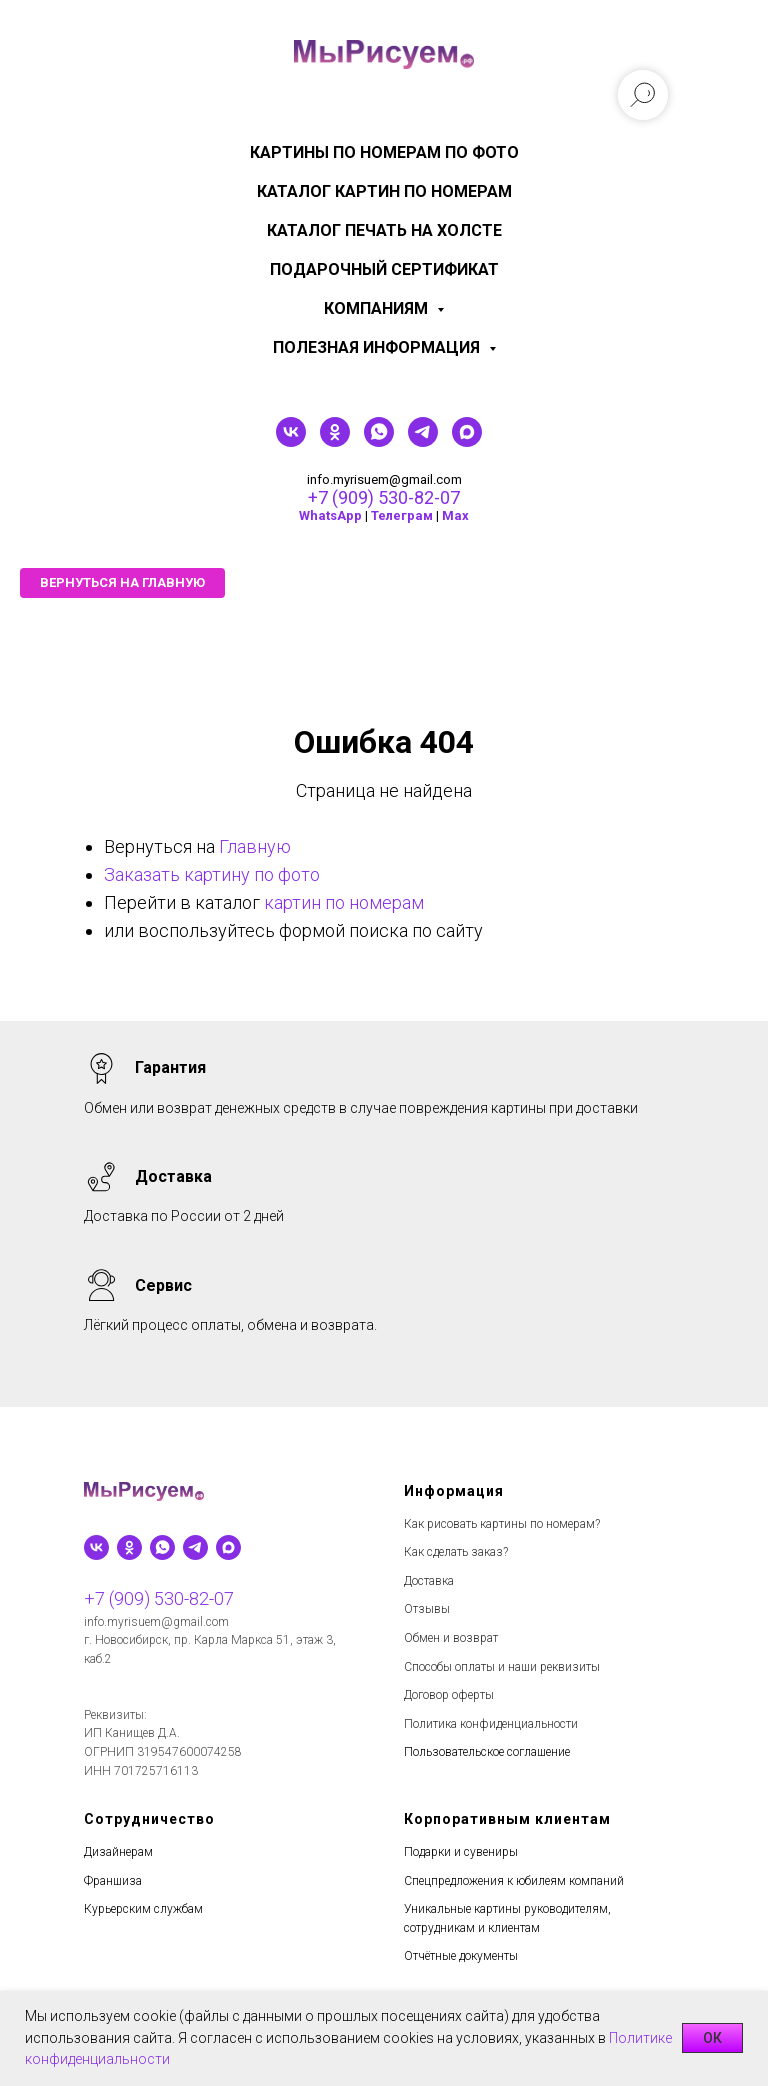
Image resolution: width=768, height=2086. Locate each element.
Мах (455, 515)
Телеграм (402, 515)
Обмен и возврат (451, 1638)
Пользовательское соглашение (487, 1752)
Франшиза (113, 1881)
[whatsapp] (379, 441)
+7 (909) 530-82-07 (384, 497)
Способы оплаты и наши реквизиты (502, 1667)
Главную (255, 846)
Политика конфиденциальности (491, 1724)
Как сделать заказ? (456, 1552)
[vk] (291, 441)
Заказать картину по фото (212, 874)
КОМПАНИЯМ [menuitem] (378, 308)
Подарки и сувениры (461, 1852)
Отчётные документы (461, 1956)
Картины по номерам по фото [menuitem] (384, 152)
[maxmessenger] (467, 441)
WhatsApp (330, 515)
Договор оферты (449, 1695)
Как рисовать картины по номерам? (502, 1524)
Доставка (429, 1581)
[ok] (335, 441)
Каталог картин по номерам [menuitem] (384, 191)
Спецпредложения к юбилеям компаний (514, 1881)
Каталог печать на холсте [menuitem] (384, 230)
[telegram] (423, 441)
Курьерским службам (143, 1909)
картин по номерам (344, 902)
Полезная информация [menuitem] (378, 347)
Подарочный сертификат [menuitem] (384, 269)
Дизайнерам (118, 1852)
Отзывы (427, 1609)
